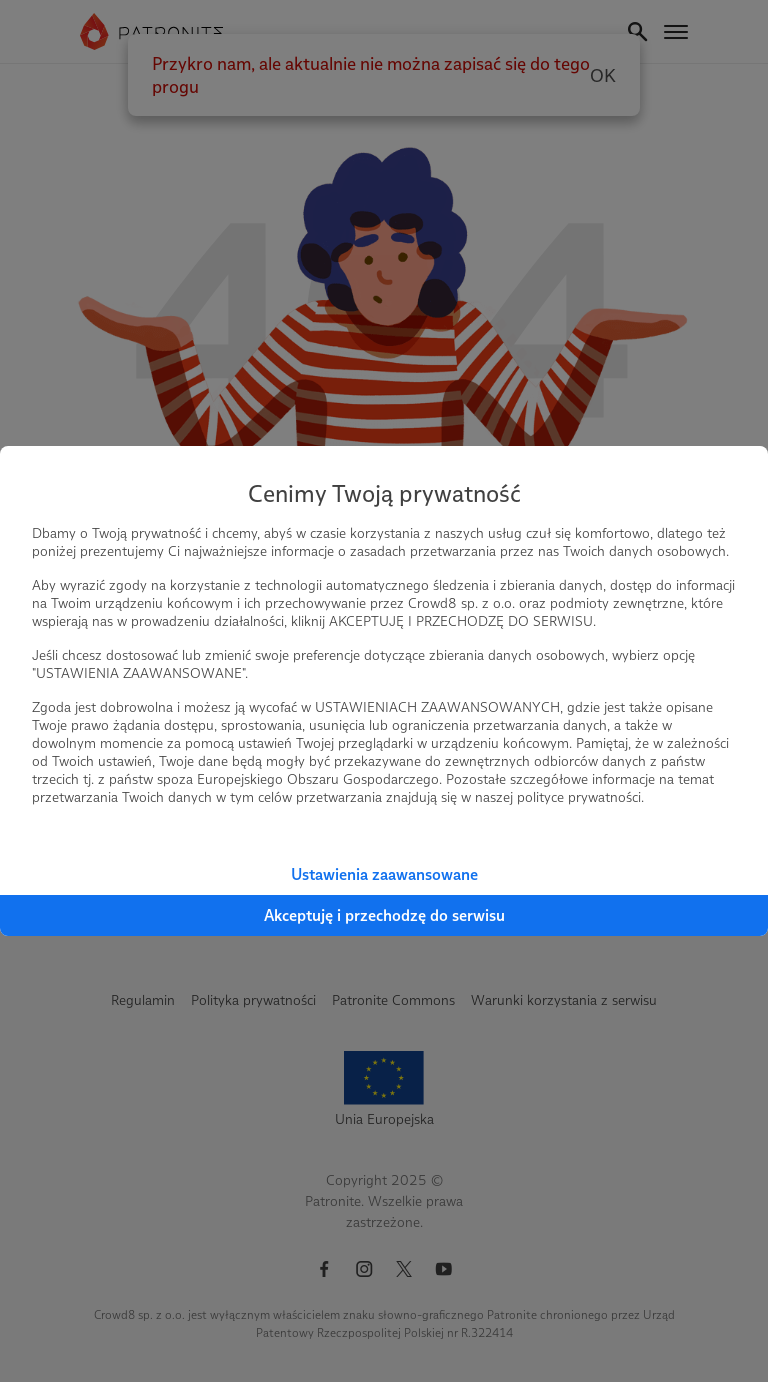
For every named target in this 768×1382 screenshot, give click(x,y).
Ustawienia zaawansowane (384, 874)
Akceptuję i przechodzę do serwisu (384, 915)
